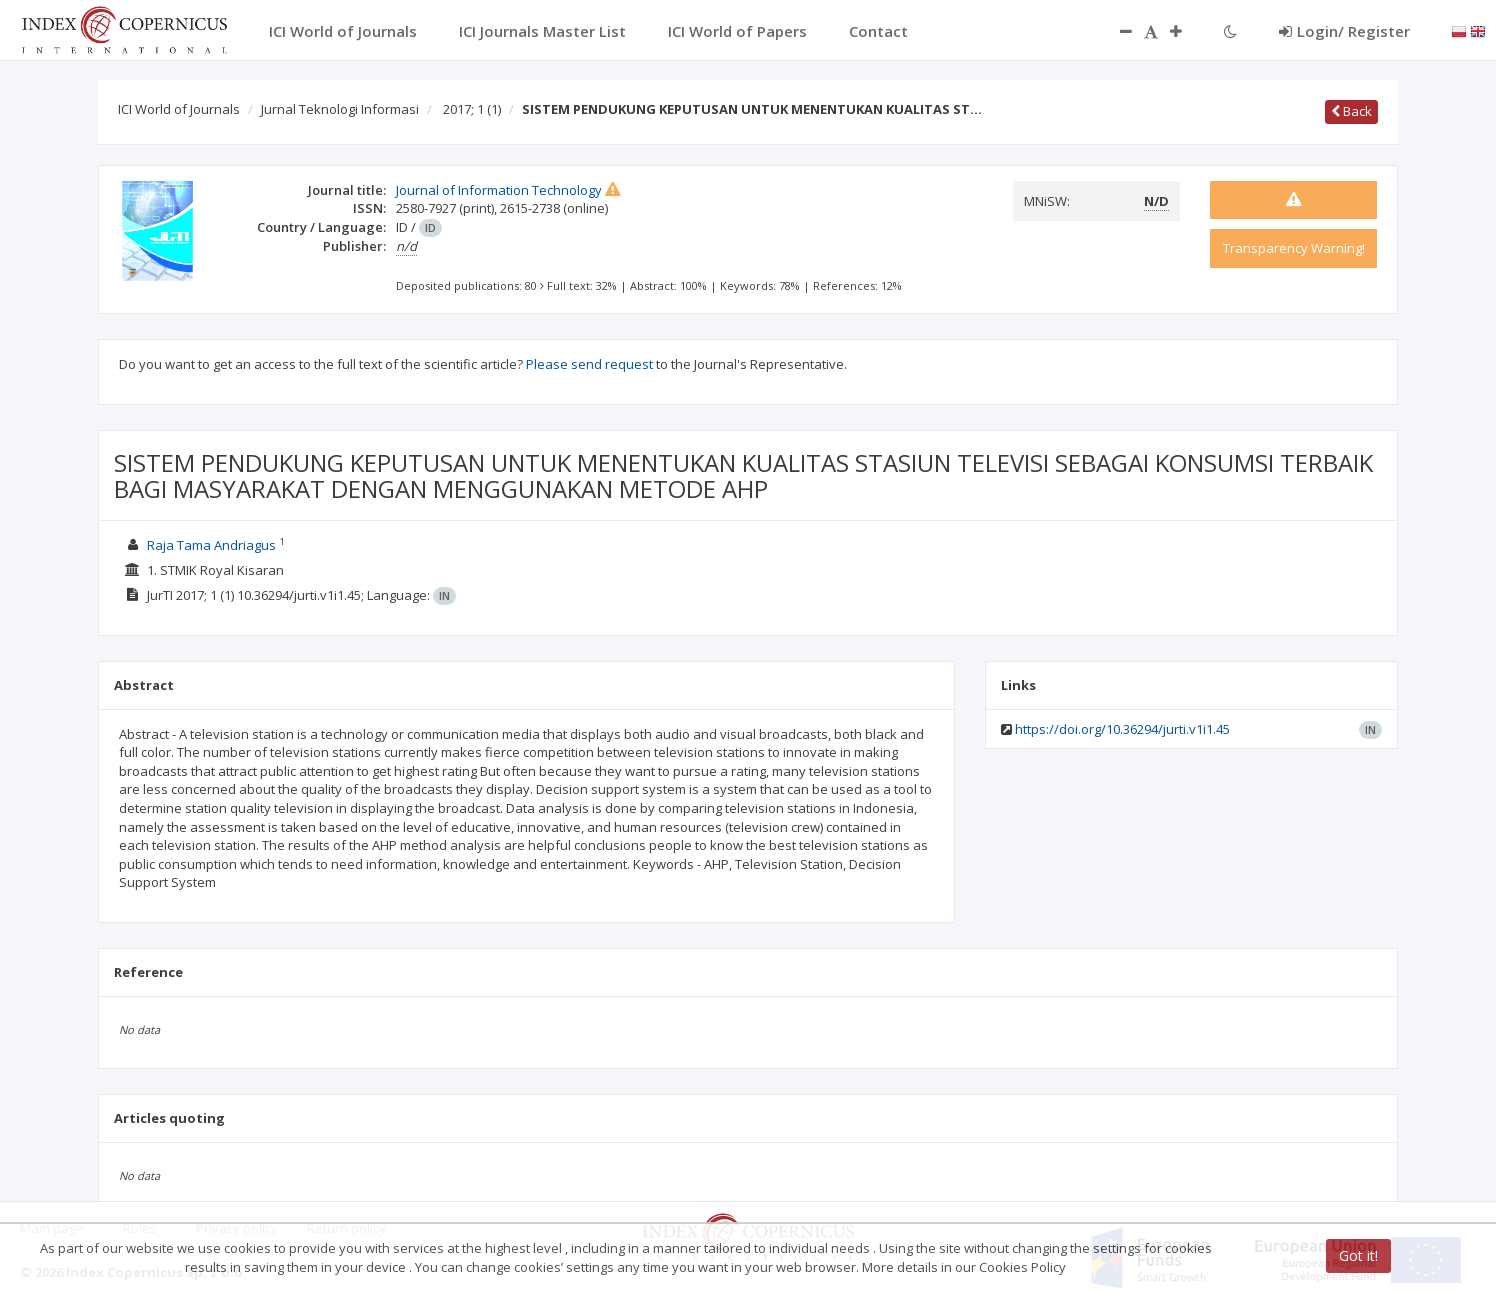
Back (1351, 111)
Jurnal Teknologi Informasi (340, 109)
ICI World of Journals (179, 109)
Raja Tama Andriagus (211, 545)
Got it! (1358, 1255)
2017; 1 (472, 109)
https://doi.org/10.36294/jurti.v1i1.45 (1122, 729)
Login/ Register (1344, 31)
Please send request (589, 364)
